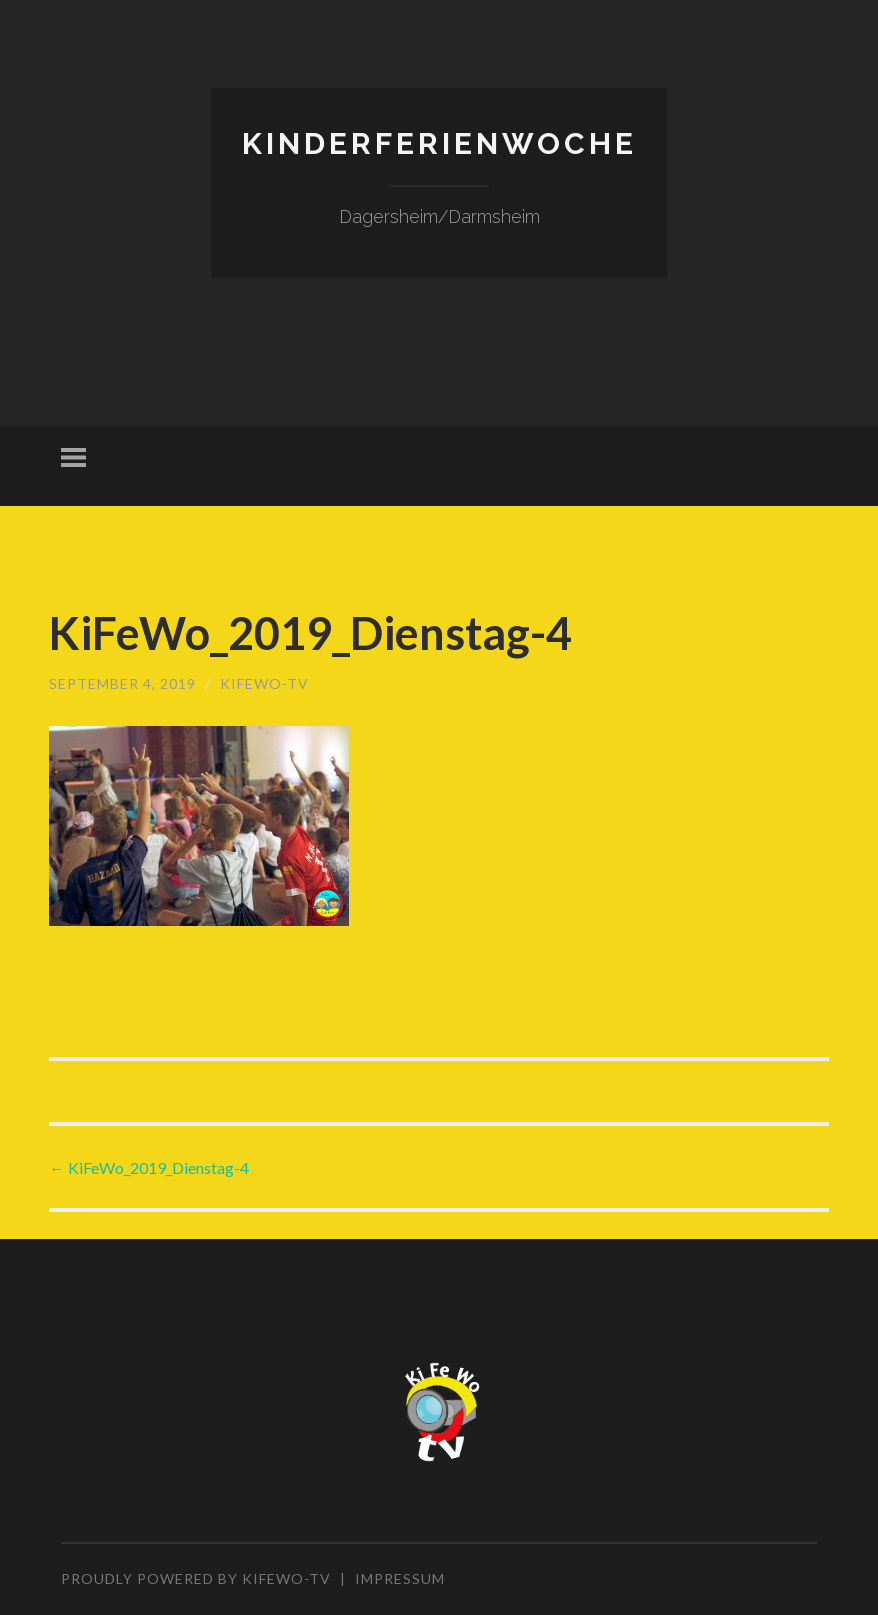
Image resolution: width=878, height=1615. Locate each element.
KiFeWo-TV (264, 683)
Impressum (400, 1578)
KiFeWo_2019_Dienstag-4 (149, 1167)
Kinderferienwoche (439, 143)
